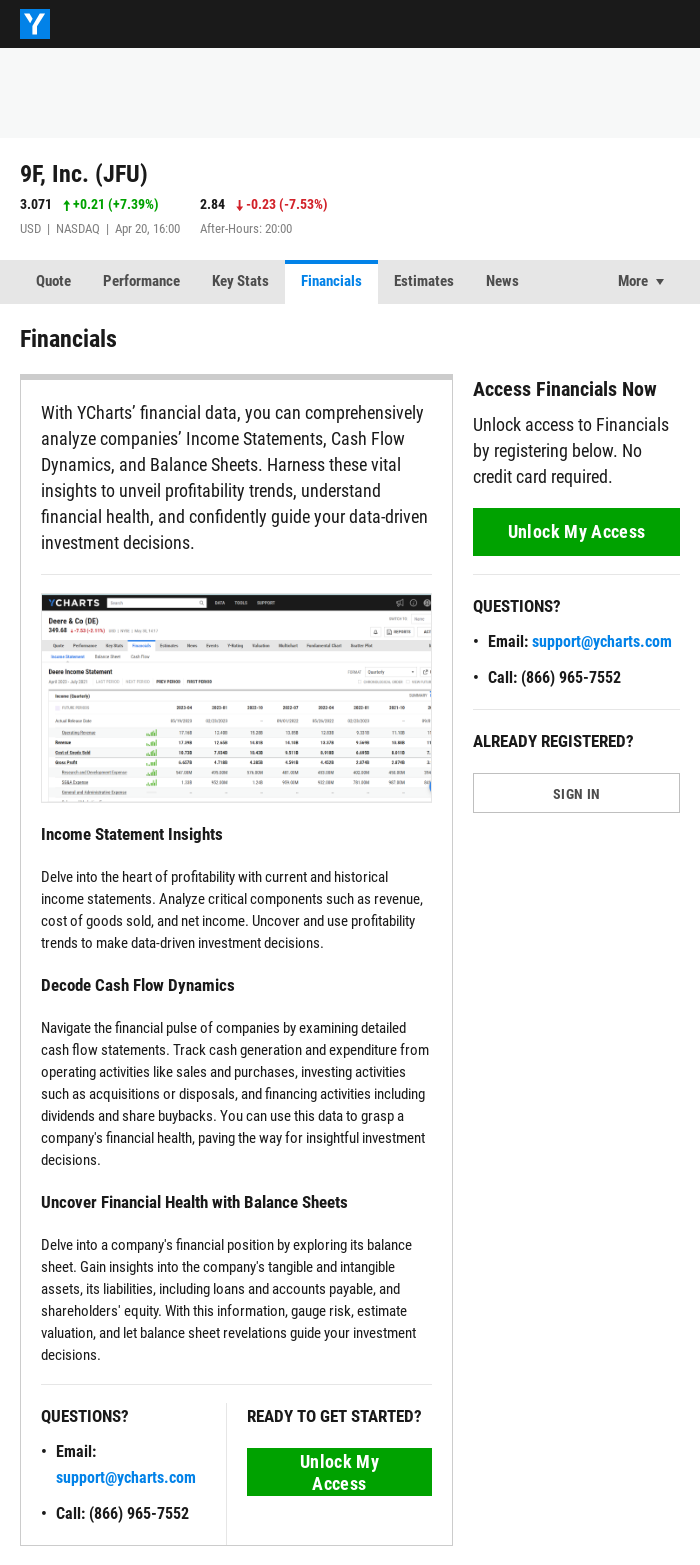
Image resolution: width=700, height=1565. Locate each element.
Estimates (424, 281)
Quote (53, 281)
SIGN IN (576, 794)
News (502, 281)
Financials (331, 281)
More (633, 281)
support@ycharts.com (126, 1477)
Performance (141, 281)
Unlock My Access (339, 1472)
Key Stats (240, 281)
